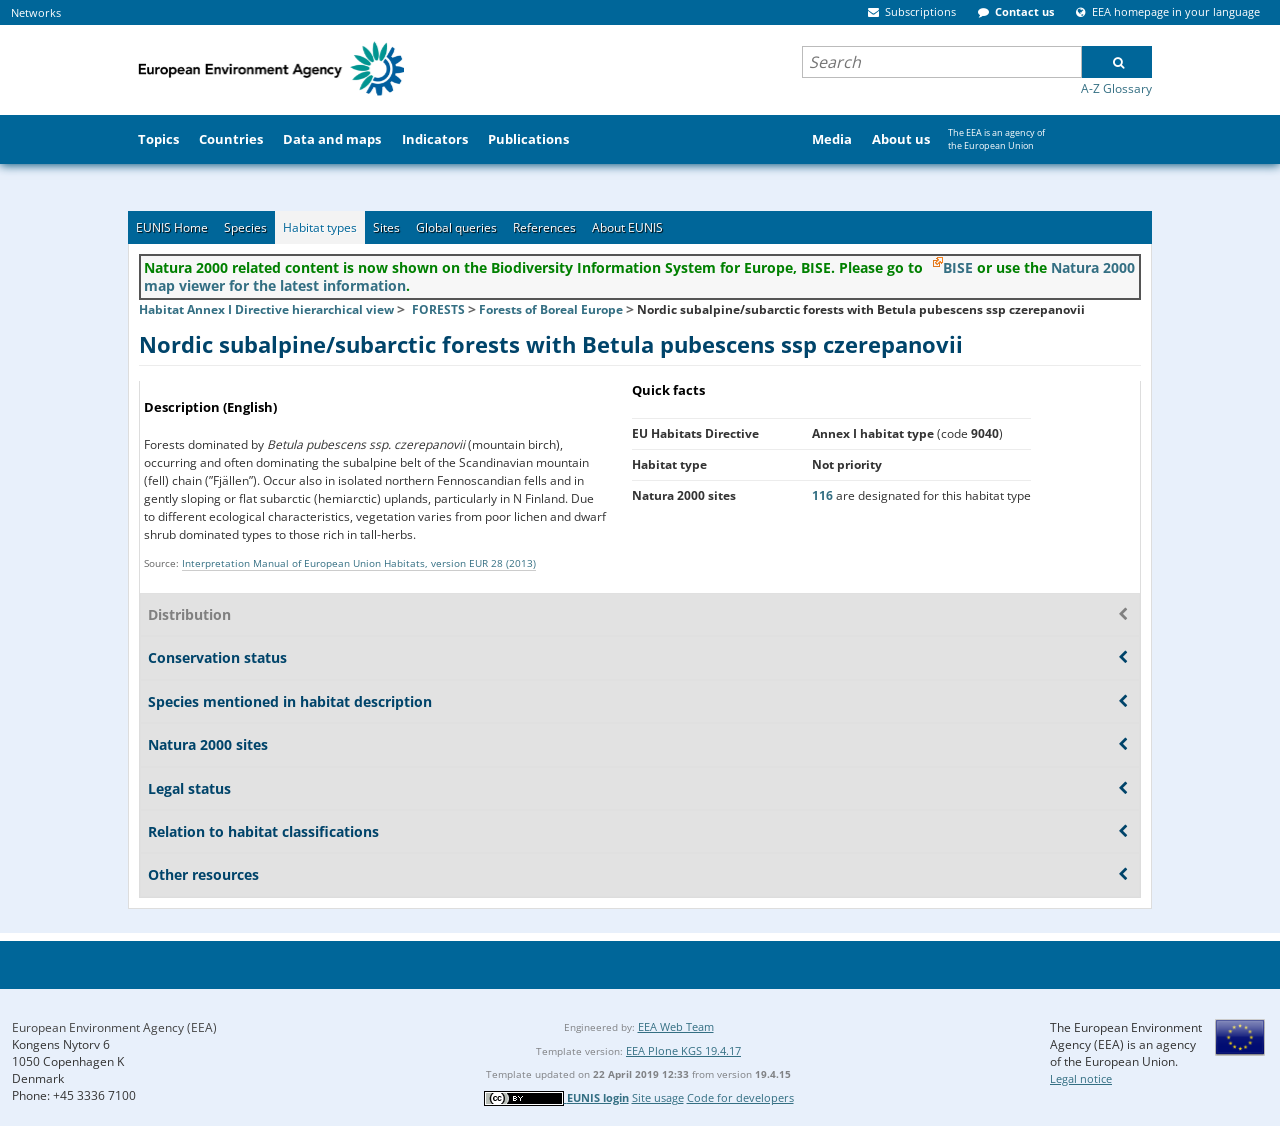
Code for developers (740, 1097)
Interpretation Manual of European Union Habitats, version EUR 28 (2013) (359, 563)
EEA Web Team (676, 1026)
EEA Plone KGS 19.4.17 (683, 1050)
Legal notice (1081, 1078)
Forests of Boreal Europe (551, 309)
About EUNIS (627, 227)
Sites (386, 227)
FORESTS (438, 309)
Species (245, 227)
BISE (958, 267)
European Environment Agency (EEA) (114, 1027)
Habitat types (320, 227)
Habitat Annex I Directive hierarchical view (266, 309)
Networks (36, 12)
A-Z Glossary (1116, 88)
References (544, 227)
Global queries (456, 227)
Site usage (658, 1097)
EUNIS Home (172, 227)
